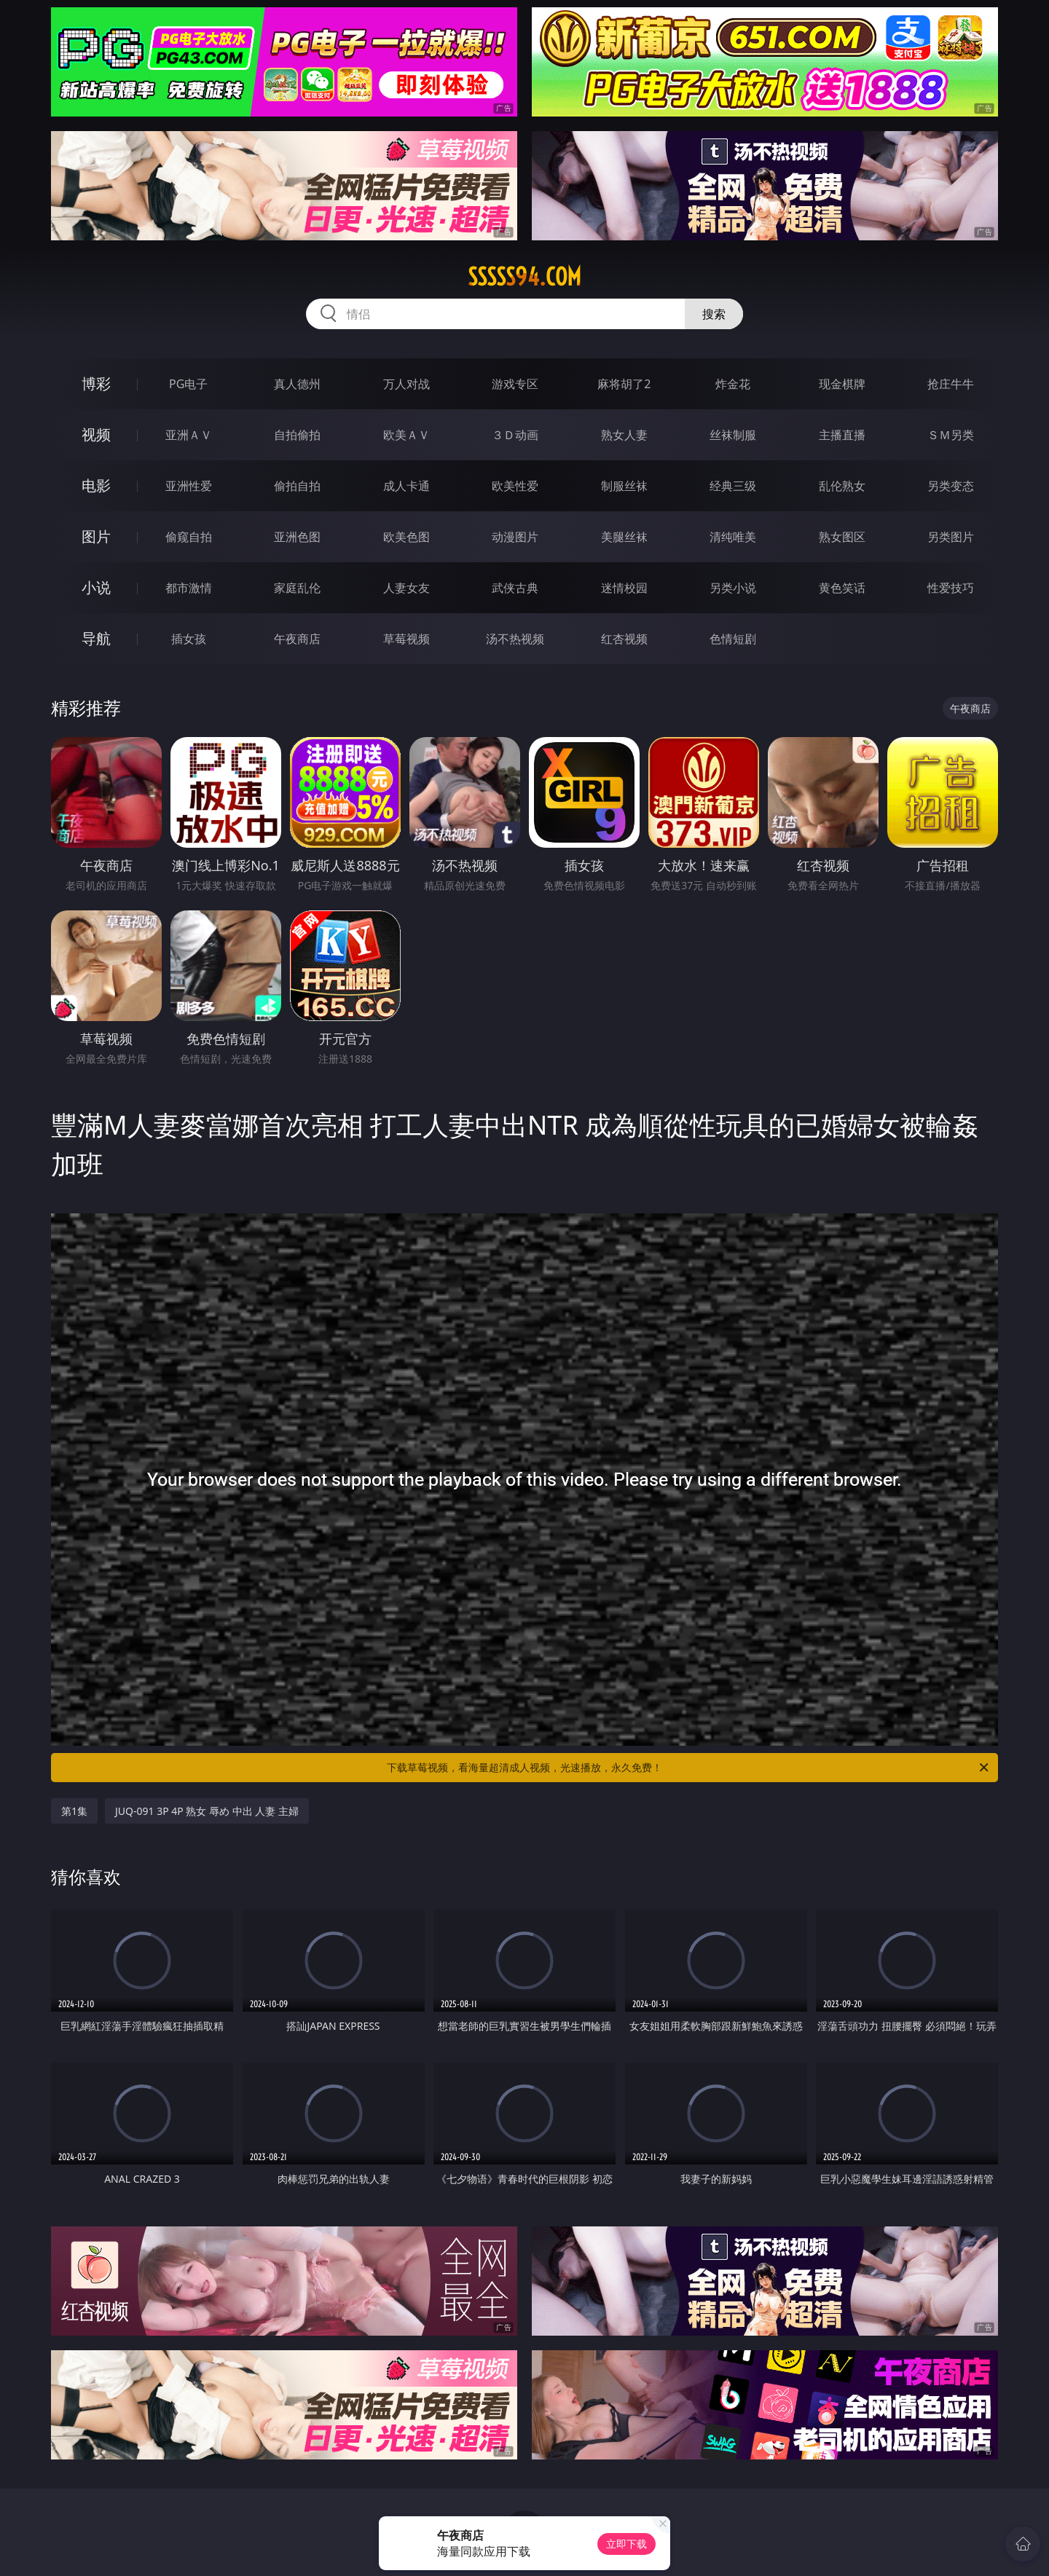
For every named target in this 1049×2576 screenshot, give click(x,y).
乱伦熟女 (842, 486)
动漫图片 (515, 537)
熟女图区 (842, 537)
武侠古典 (515, 588)
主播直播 (842, 435)
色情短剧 (733, 639)
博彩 (96, 383)
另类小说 (733, 588)
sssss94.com (524, 276)
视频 (96, 434)
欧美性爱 (515, 486)
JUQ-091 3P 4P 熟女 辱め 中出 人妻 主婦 (207, 1811)
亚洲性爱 (188, 486)
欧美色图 (406, 537)
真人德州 (297, 384)
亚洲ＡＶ (188, 435)
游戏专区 (515, 384)
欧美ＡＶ (406, 435)
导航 (96, 638)
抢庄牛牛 (950, 384)
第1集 (74, 1811)
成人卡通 (406, 486)
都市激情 (188, 588)
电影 (96, 485)
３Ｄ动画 (515, 435)
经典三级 (733, 486)
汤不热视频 (515, 639)
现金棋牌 (842, 384)
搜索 (714, 314)
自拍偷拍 (297, 435)
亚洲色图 (297, 537)
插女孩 (188, 639)
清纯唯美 (733, 537)
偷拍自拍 (297, 486)
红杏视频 (624, 639)
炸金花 (732, 384)
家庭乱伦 (297, 588)
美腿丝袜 (624, 537)
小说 (96, 587)
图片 (96, 536)
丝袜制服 (733, 435)
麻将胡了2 (624, 384)
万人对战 (406, 384)
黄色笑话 (842, 588)
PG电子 (188, 384)
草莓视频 (406, 639)
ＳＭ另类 (950, 435)
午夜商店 (297, 639)
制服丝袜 (624, 486)
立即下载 (626, 2544)
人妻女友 (406, 588)
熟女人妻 (624, 435)
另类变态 (950, 486)
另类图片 (950, 537)
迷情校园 (624, 588)
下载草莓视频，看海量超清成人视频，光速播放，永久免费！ (689, 1767)
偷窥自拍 (188, 537)
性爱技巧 (950, 588)
